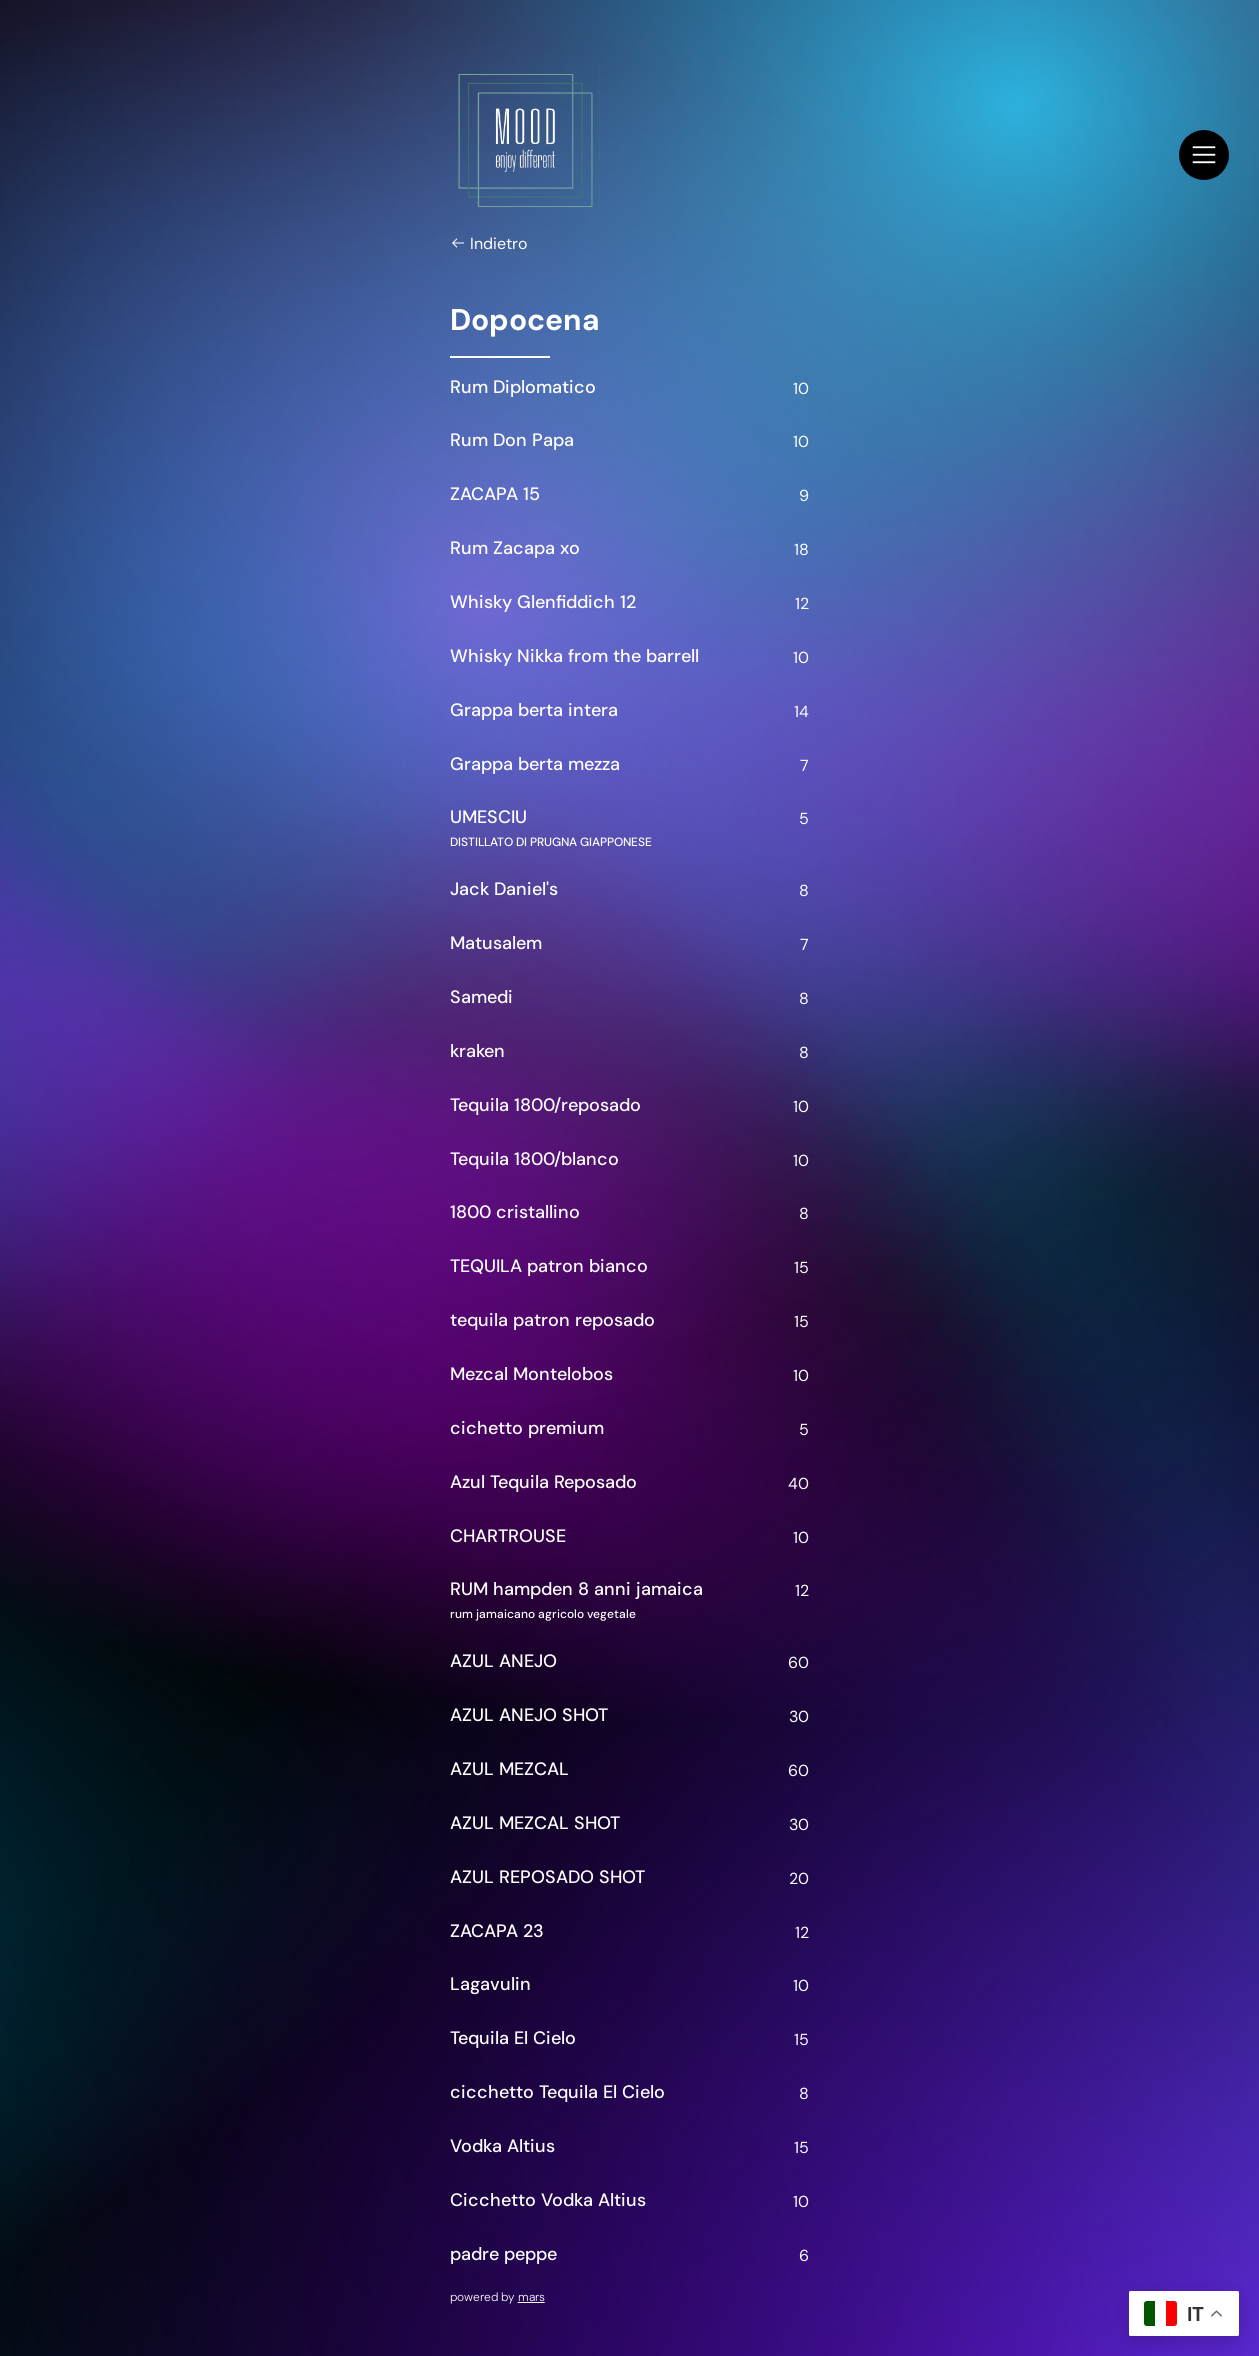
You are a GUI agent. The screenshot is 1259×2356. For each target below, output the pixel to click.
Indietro (488, 244)
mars (531, 2297)
